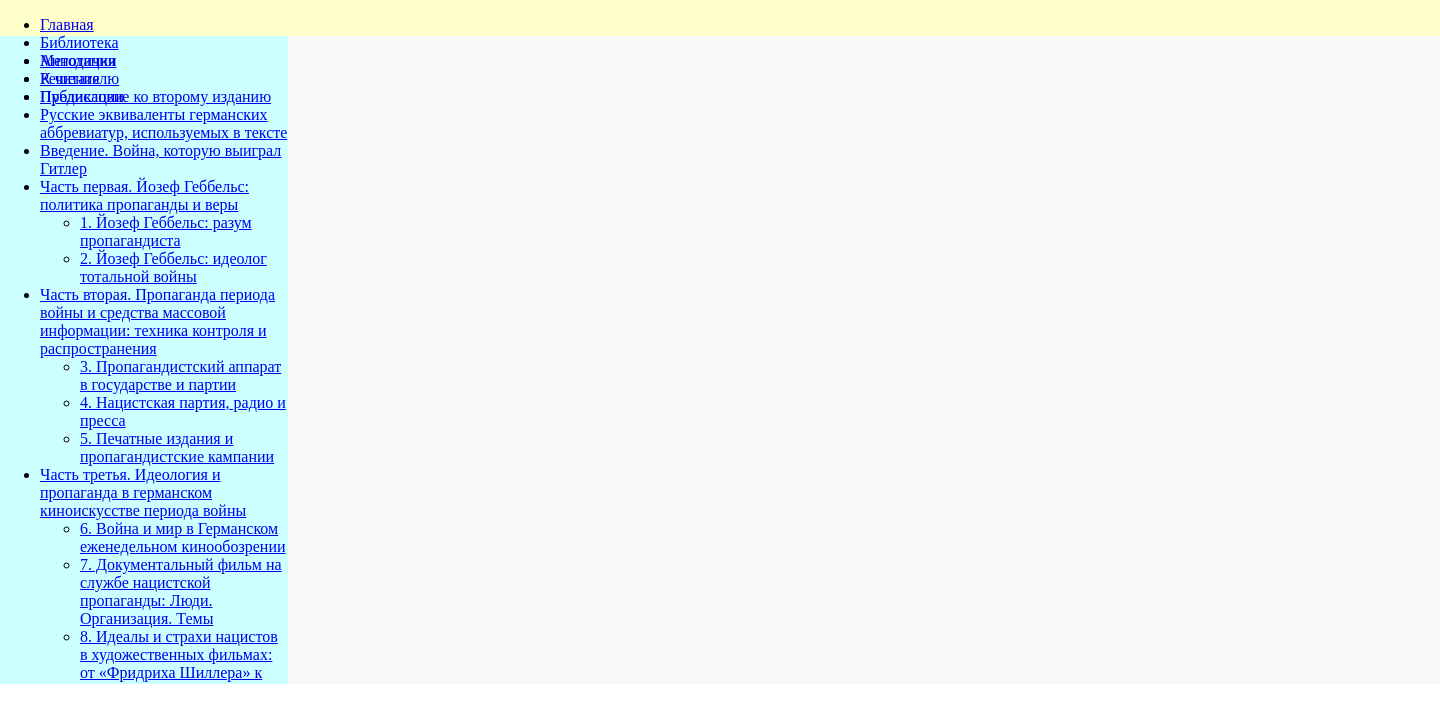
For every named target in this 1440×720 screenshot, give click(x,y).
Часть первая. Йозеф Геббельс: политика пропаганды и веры (144, 195)
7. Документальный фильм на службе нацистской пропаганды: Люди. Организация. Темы (181, 591)
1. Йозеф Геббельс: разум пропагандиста (166, 231)
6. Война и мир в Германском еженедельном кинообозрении (183, 537)
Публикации (82, 96)
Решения (70, 78)
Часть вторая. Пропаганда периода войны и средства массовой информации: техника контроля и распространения (157, 321)
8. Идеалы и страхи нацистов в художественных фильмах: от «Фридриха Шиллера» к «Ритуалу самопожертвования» (179, 672)
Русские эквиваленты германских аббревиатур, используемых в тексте (163, 123)
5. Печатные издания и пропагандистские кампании (177, 447)
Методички (78, 60)
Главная (67, 24)
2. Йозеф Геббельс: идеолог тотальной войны (173, 267)
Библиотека (79, 42)
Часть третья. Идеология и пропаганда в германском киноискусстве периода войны (143, 492)
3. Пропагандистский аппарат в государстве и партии (180, 375)
